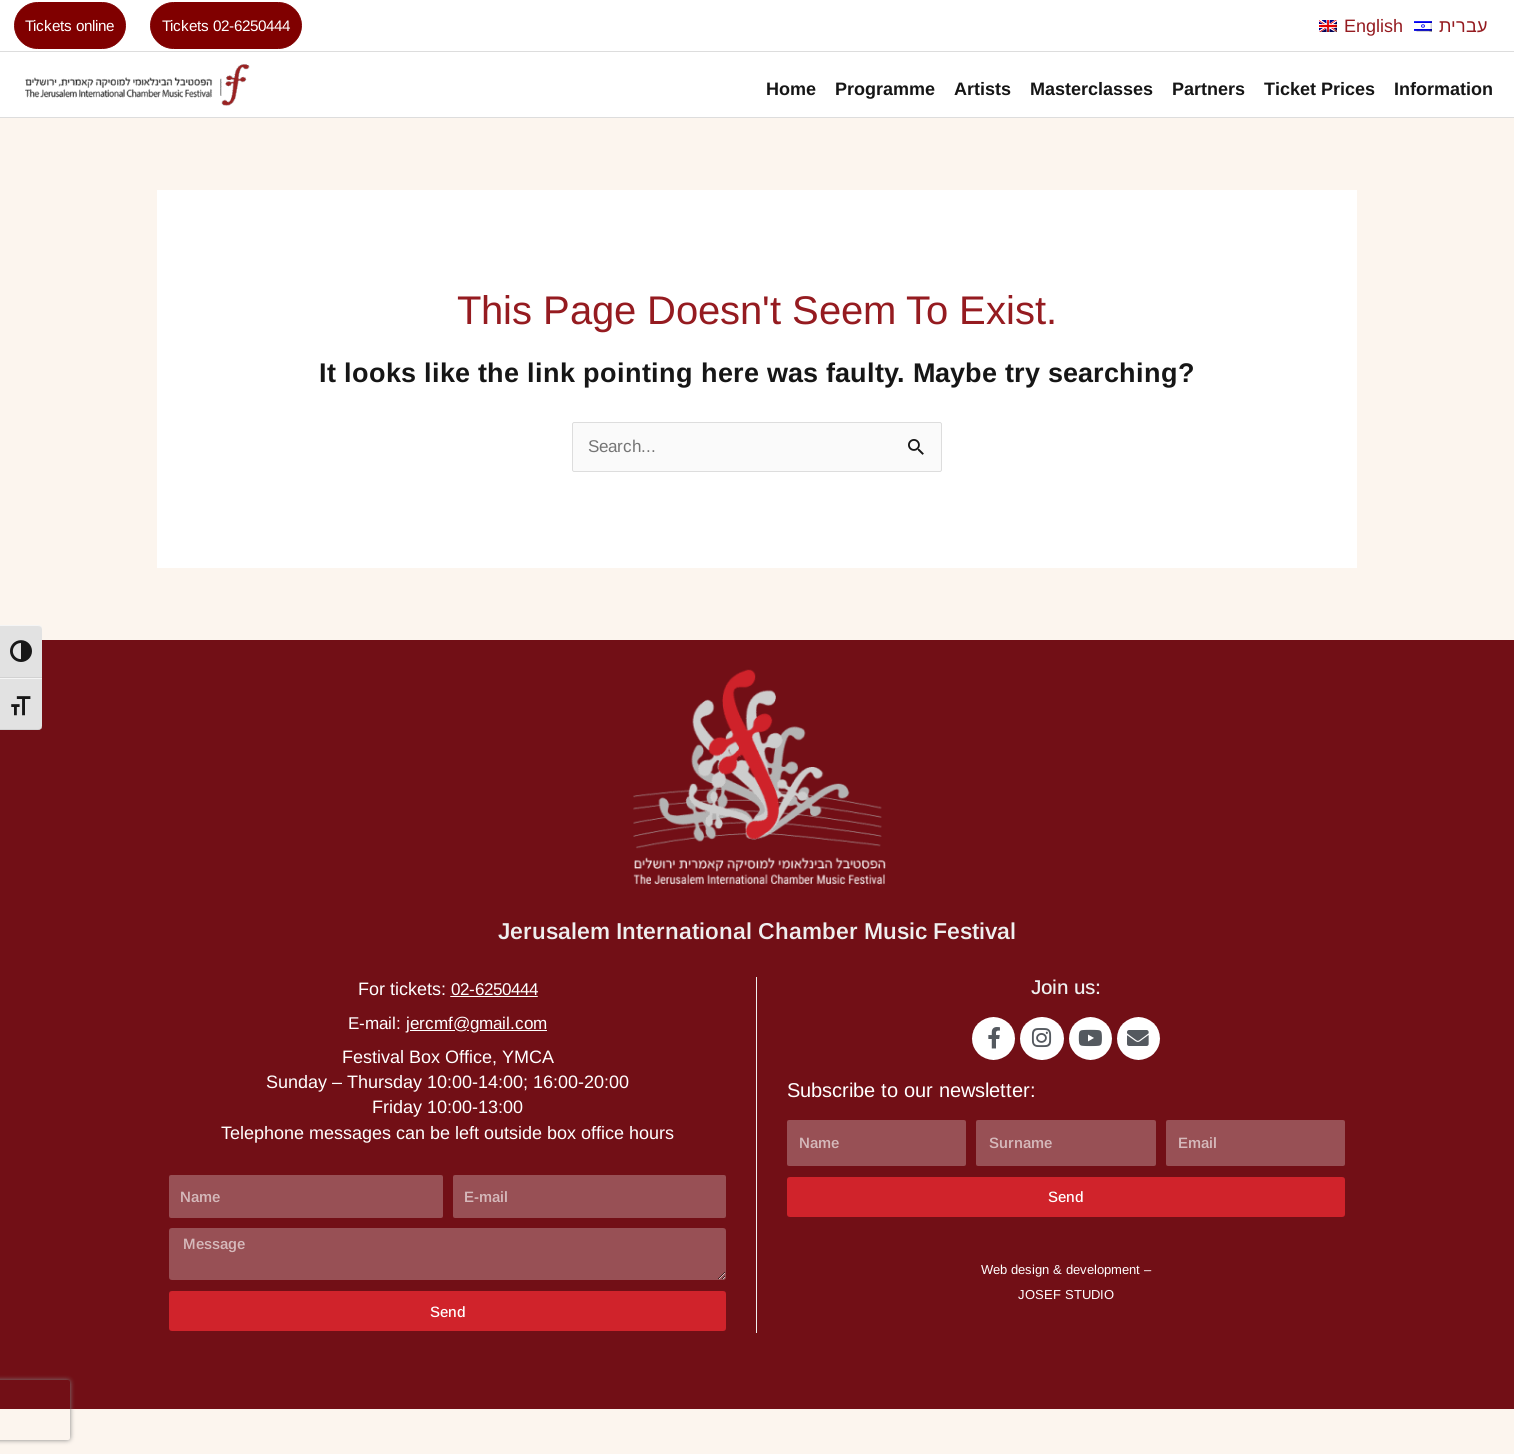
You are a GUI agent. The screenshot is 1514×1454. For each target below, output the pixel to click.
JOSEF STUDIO (1066, 1338)
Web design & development (1060, 1313)
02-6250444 (494, 1027)
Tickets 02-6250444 (253, 28)
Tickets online (78, 28)
